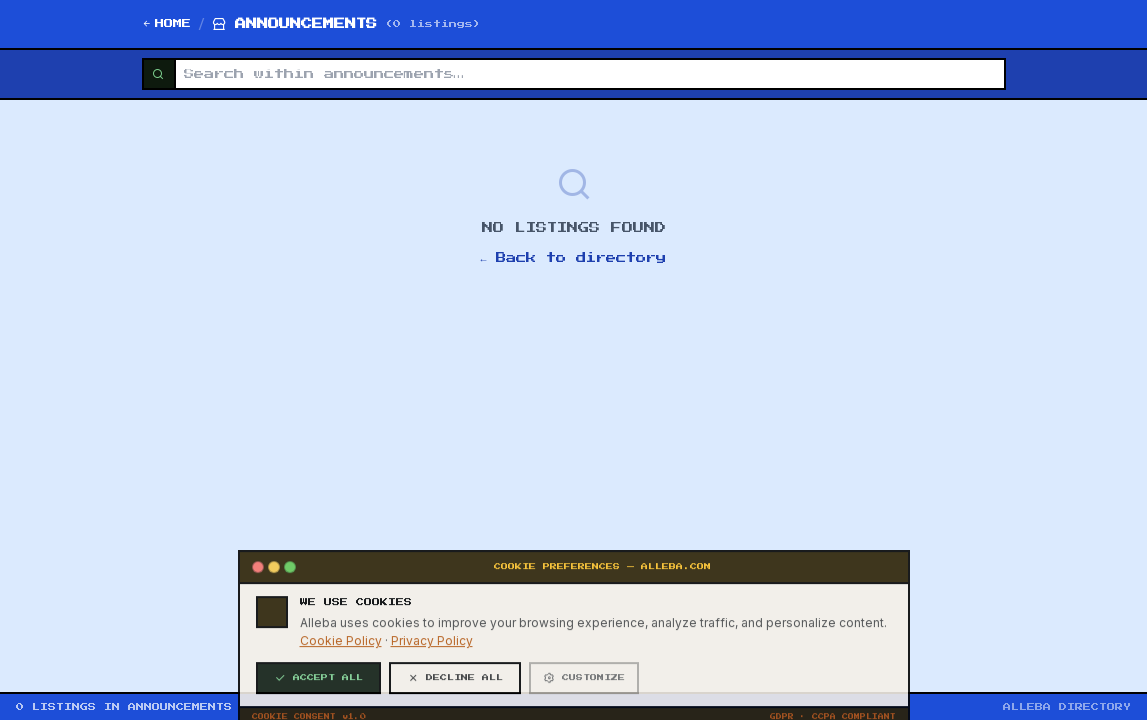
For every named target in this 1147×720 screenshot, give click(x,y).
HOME (166, 24)
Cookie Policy (341, 699)
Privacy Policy (432, 699)
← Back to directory (574, 258)
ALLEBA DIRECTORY (1067, 707)
